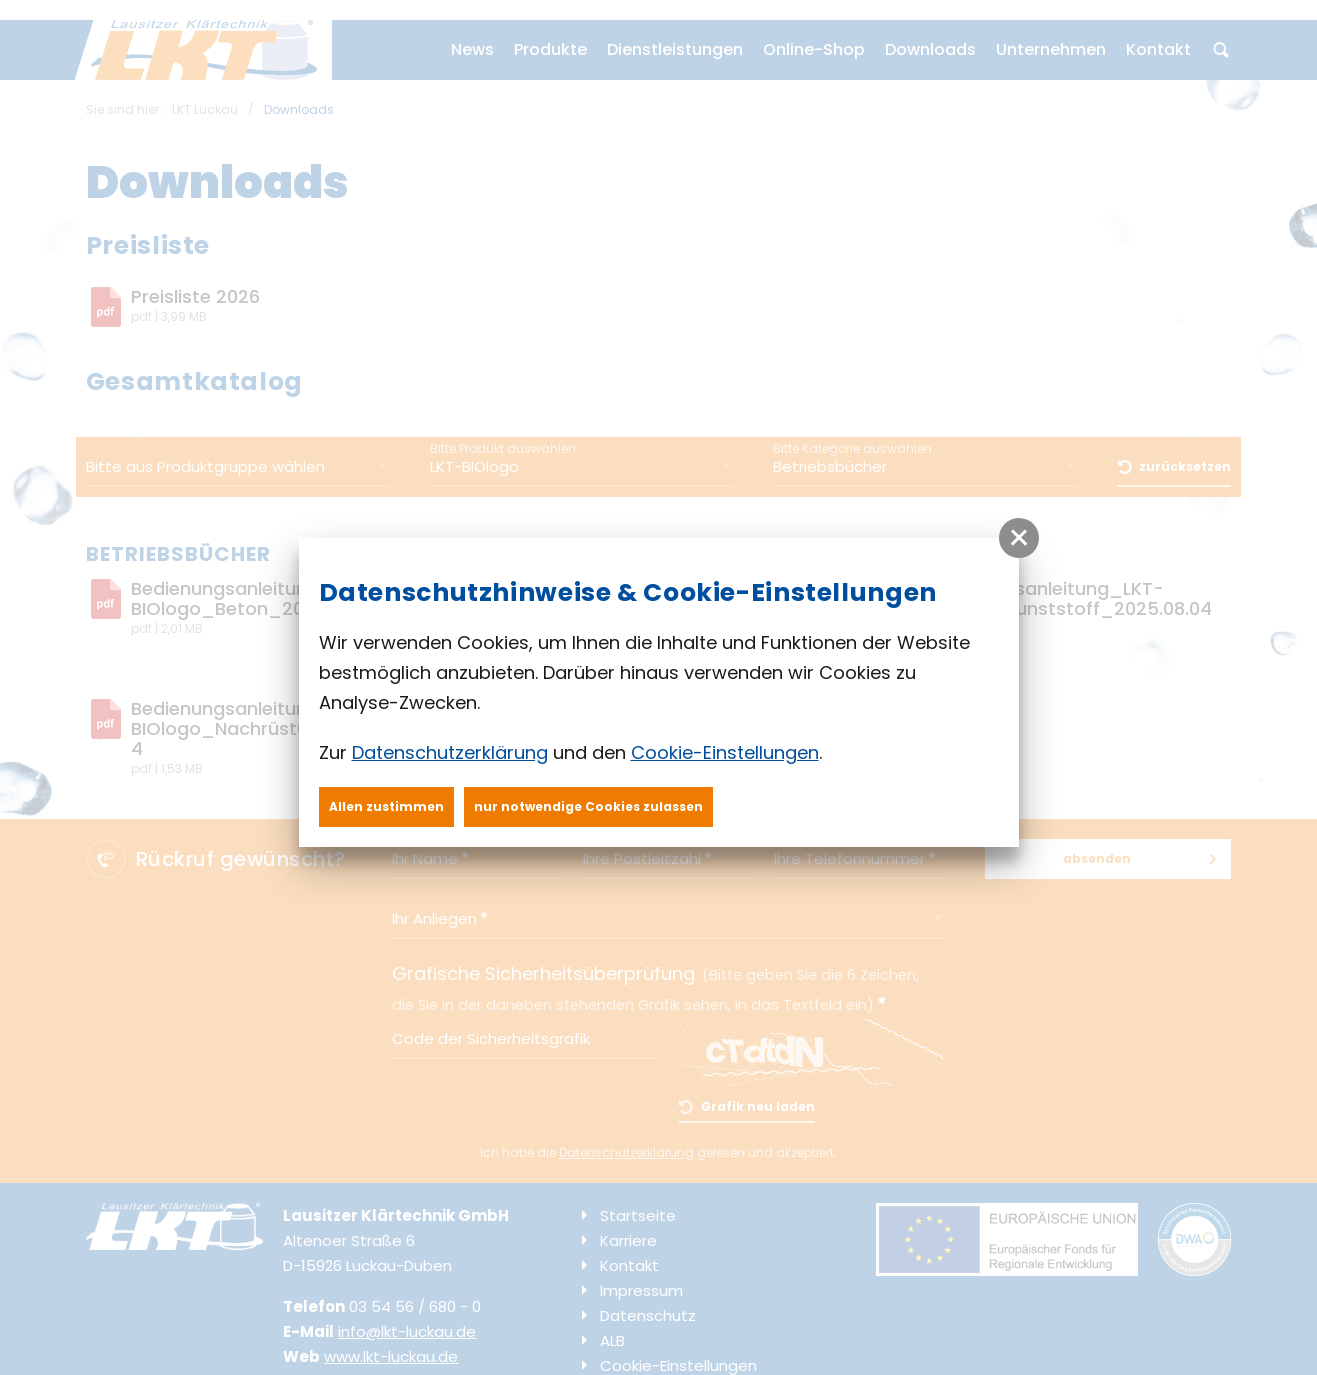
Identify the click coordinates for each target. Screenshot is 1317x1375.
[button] (1019, 538)
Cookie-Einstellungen (725, 752)
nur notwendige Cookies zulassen (588, 806)
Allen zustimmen (386, 806)
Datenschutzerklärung (450, 752)
